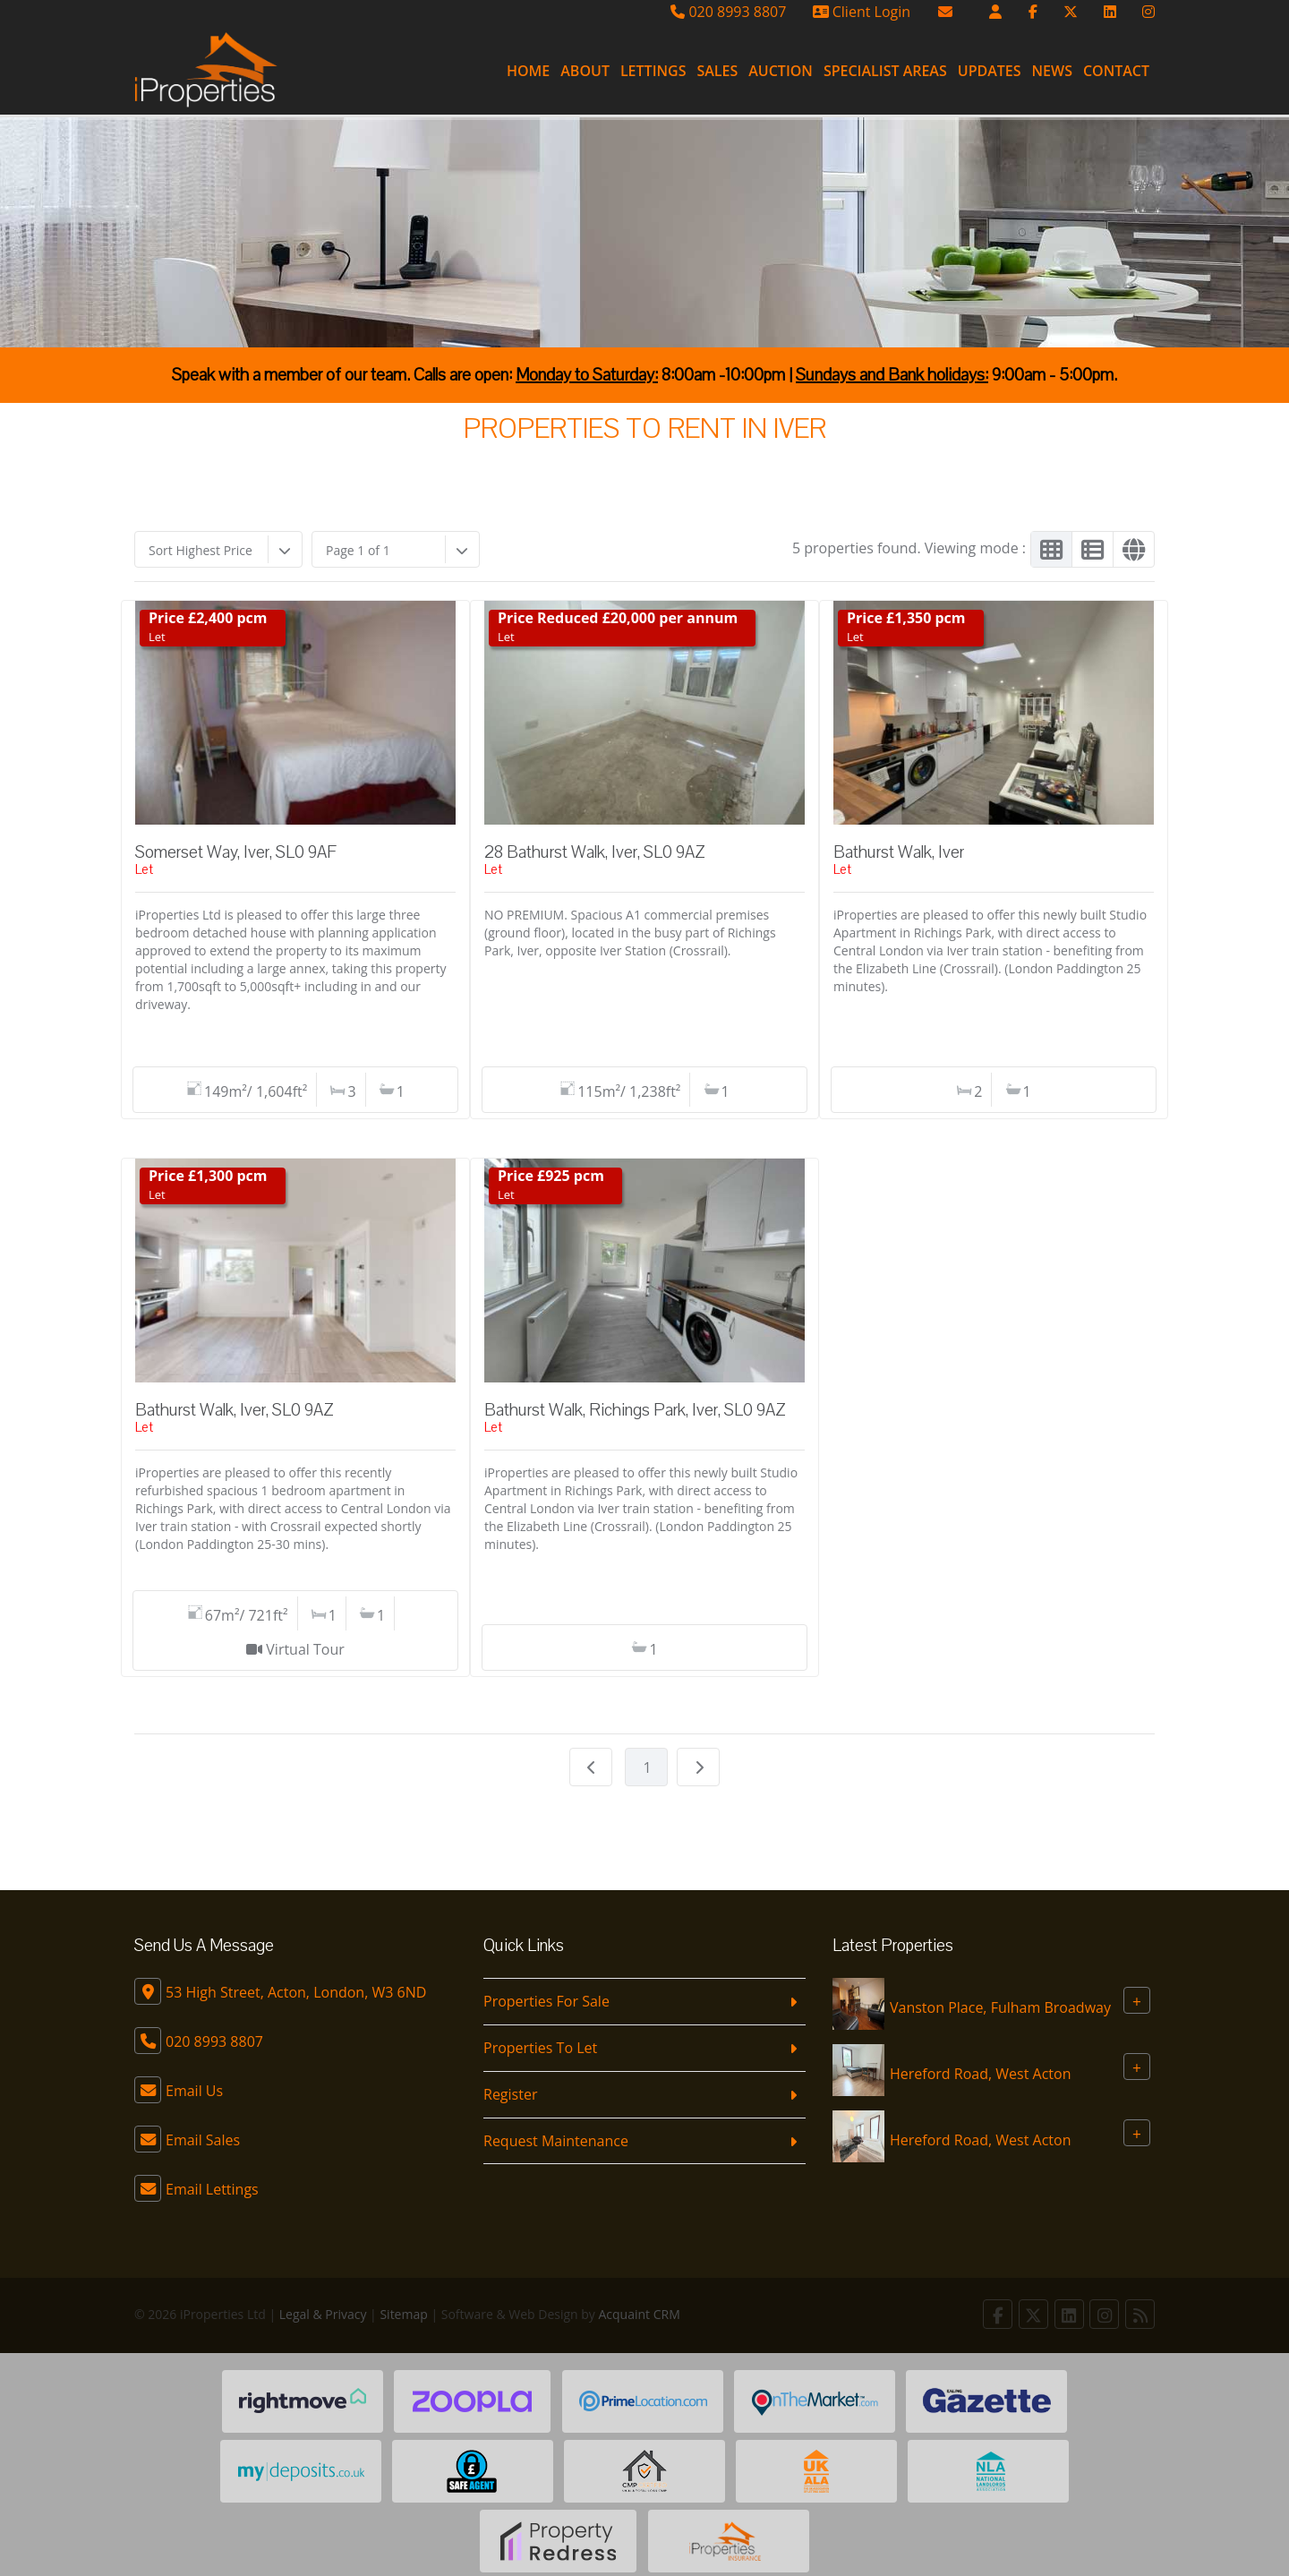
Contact (1116, 71)
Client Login (861, 11)
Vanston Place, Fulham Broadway (1000, 2007)
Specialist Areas (885, 71)
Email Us (194, 2091)
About (585, 71)
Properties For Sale (546, 2001)
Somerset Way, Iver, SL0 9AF (235, 852)
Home (528, 71)
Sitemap (403, 2314)
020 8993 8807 (728, 11)
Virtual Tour (305, 1649)
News (1052, 71)
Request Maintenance (555, 2141)
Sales (717, 71)
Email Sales (203, 2140)
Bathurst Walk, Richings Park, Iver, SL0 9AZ (635, 1410)
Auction (780, 71)
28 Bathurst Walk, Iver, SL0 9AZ (594, 852)
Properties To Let (540, 2048)
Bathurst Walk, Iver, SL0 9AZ (234, 1410)
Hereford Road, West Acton (980, 2074)
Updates (989, 71)
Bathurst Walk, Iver (898, 852)
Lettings (653, 71)
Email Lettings (212, 2189)
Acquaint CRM (639, 2314)
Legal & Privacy (323, 2314)
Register (510, 2094)
